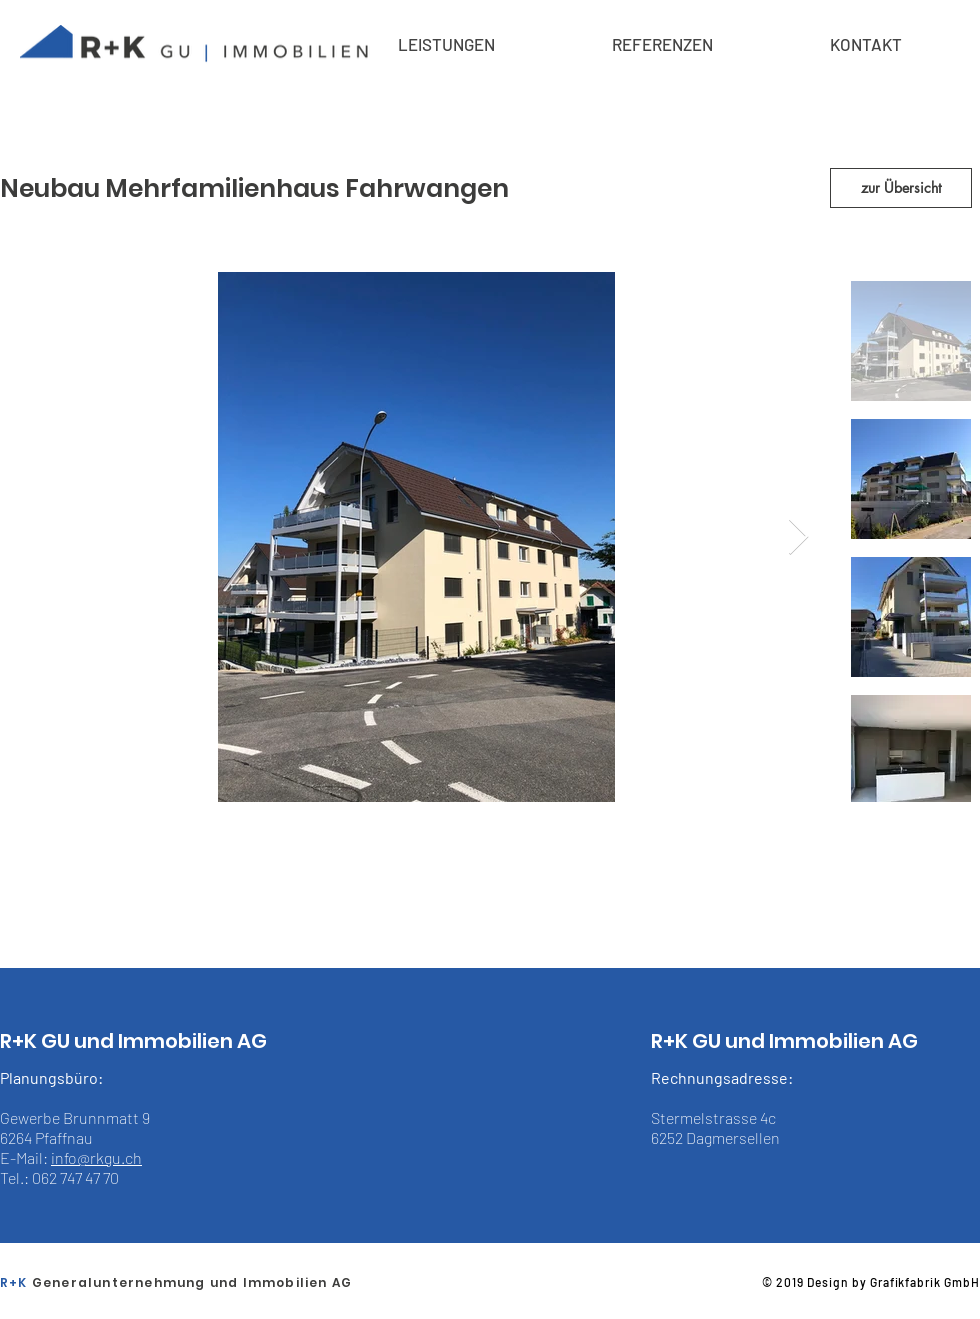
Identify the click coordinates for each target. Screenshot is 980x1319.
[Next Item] (798, 537)
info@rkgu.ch (96, 1157)
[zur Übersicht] (901, 188)
